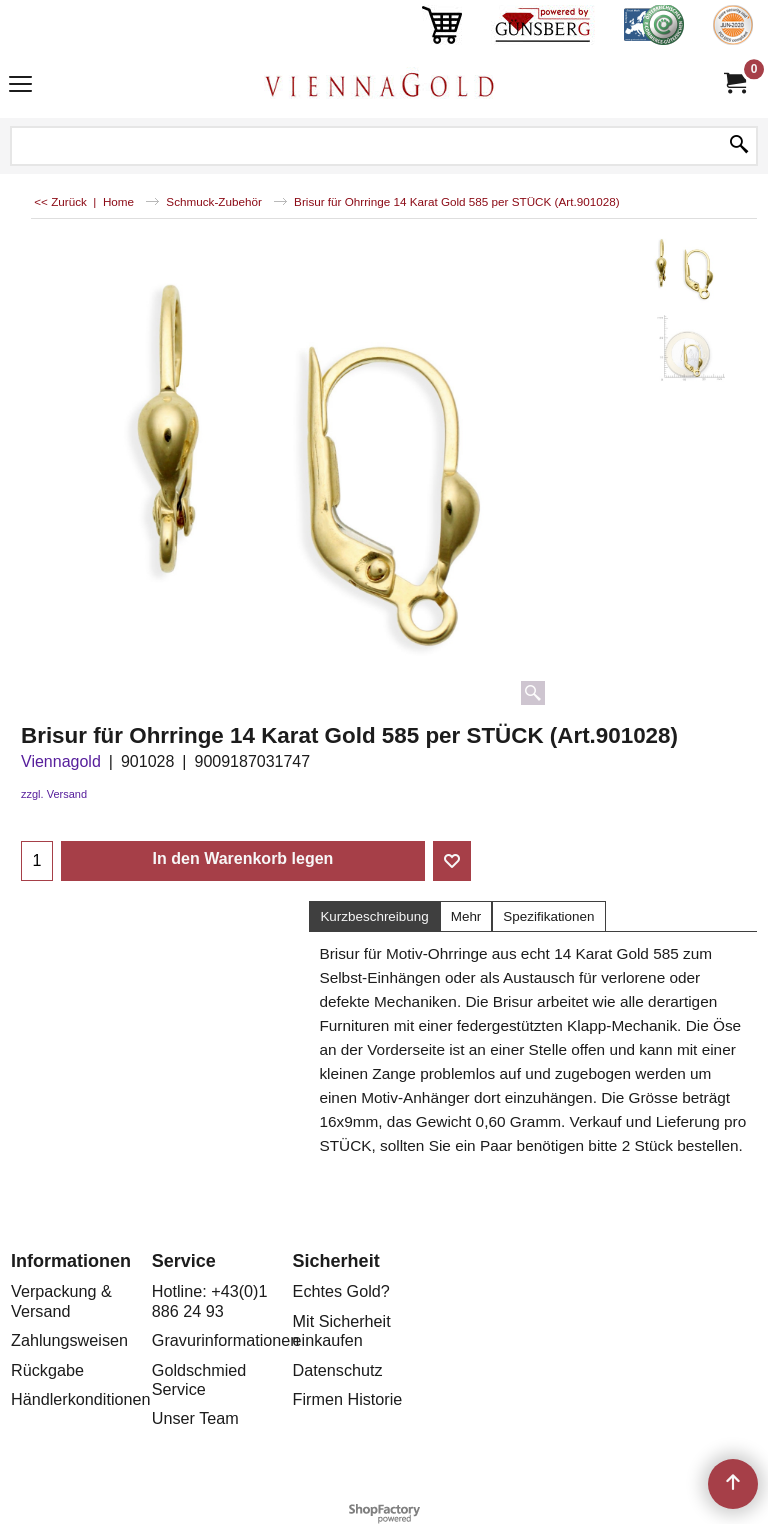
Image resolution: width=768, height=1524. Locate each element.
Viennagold (61, 761)
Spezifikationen (548, 916)
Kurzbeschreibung (374, 916)
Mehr (466, 916)
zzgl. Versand (54, 794)
